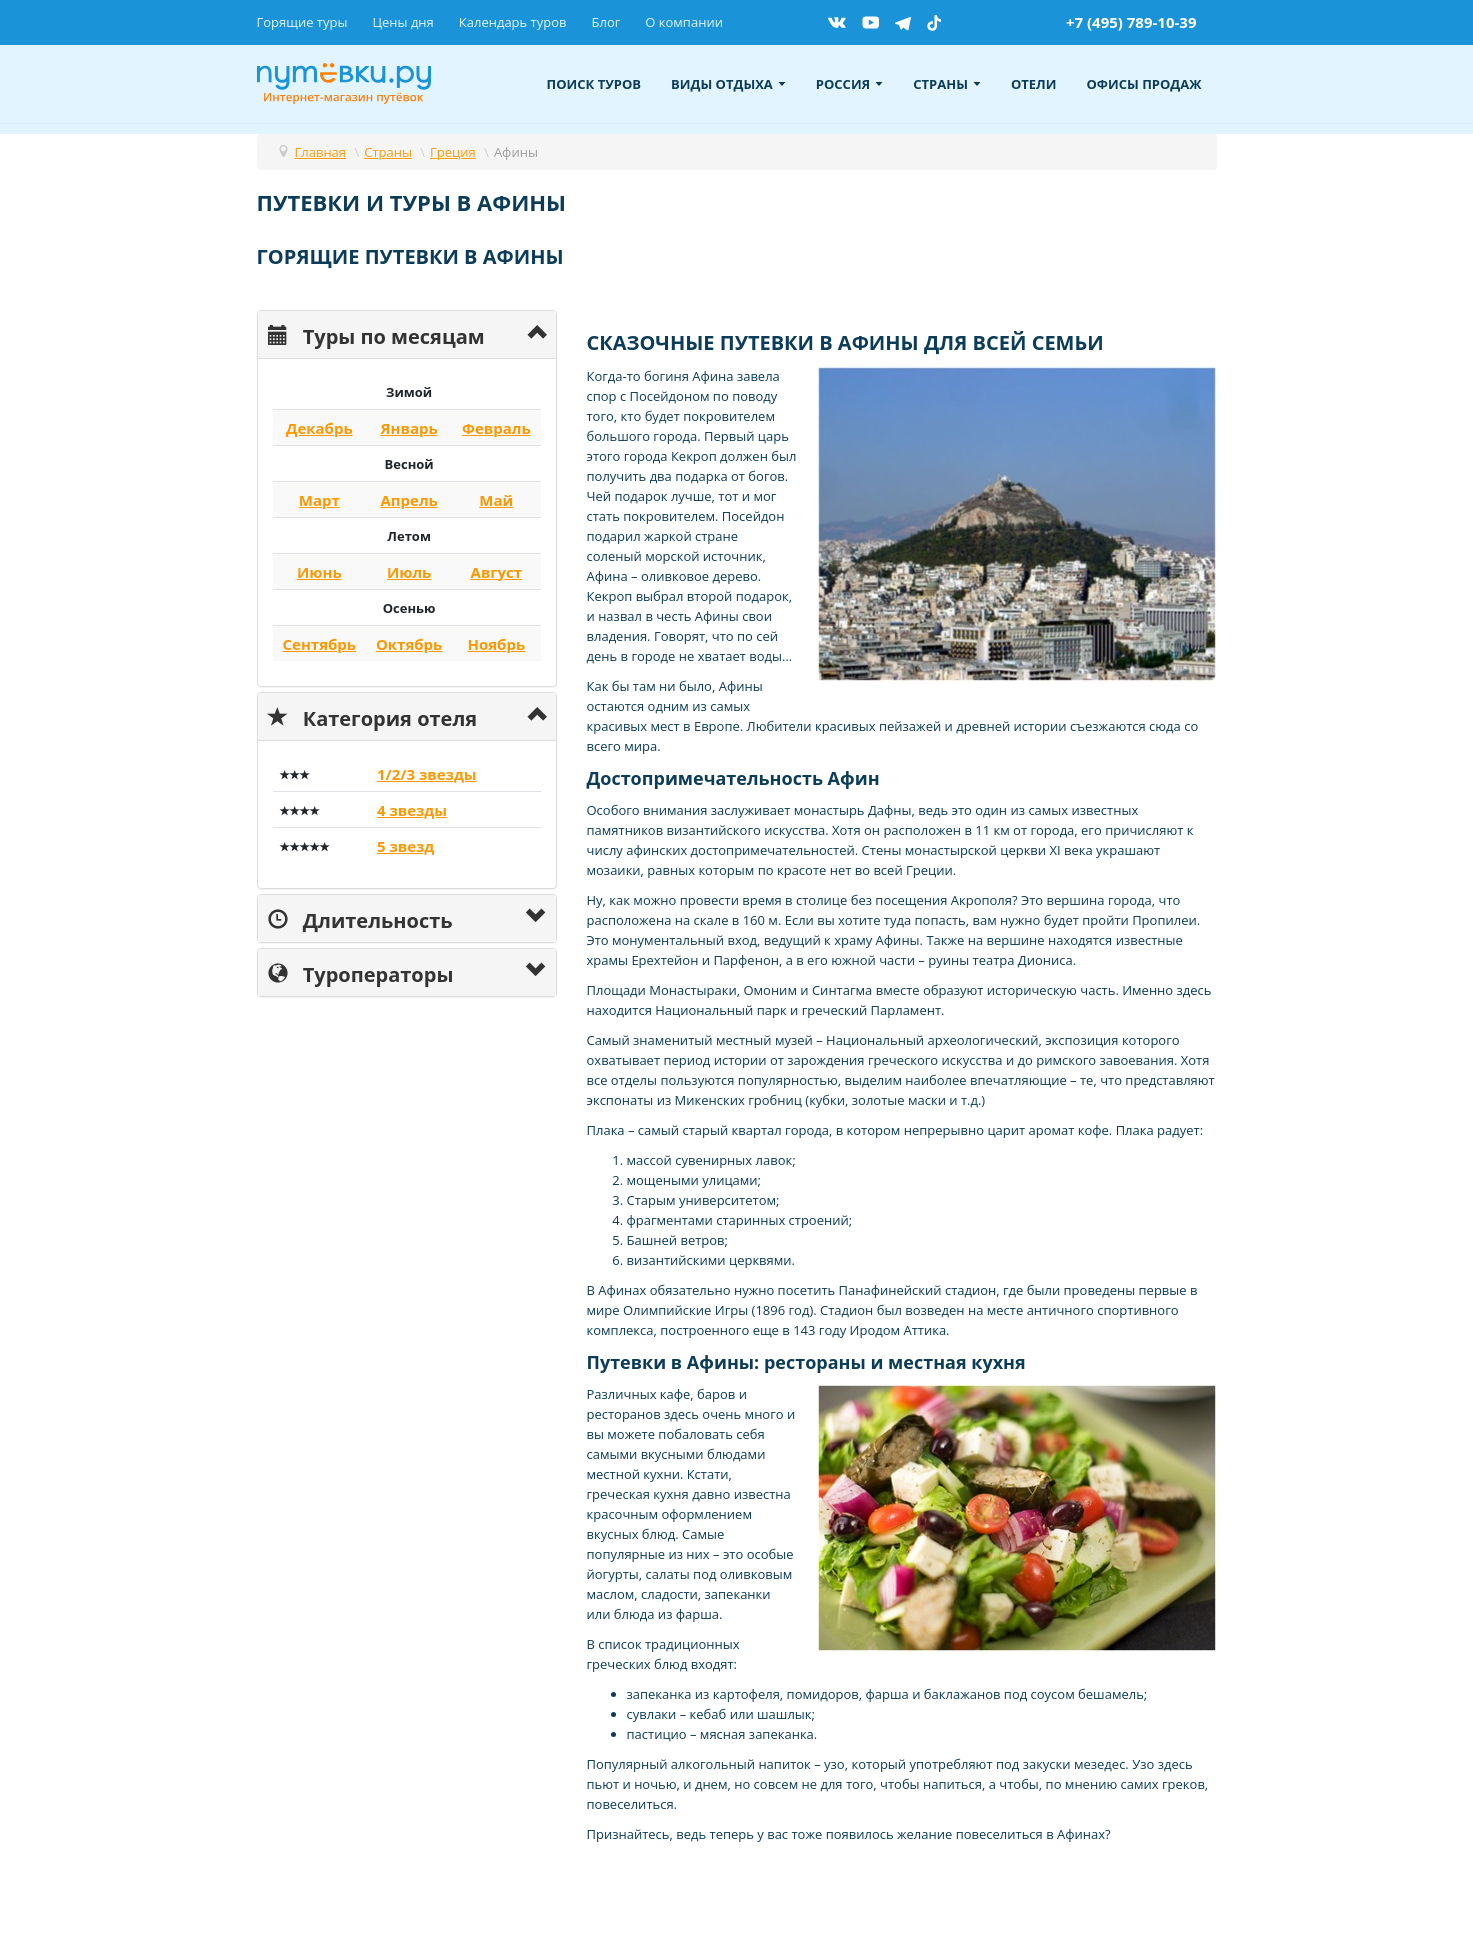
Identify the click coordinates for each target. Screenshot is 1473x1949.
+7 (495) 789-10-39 (1131, 22)
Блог (605, 22)
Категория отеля (373, 716)
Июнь (319, 572)
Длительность (360, 918)
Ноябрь (496, 644)
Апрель (408, 500)
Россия (849, 84)
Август (497, 572)
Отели (1034, 84)
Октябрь (409, 644)
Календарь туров (513, 22)
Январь (409, 428)
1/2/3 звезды (427, 774)
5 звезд (405, 846)
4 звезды (412, 810)
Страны (947, 84)
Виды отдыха (728, 84)
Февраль (496, 428)
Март (319, 500)
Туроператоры (361, 972)
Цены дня (402, 22)
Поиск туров (594, 84)
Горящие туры (302, 22)
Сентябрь (320, 644)
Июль (409, 572)
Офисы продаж (1143, 84)
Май (496, 500)
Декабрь (319, 428)
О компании (684, 22)
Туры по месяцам (376, 334)
